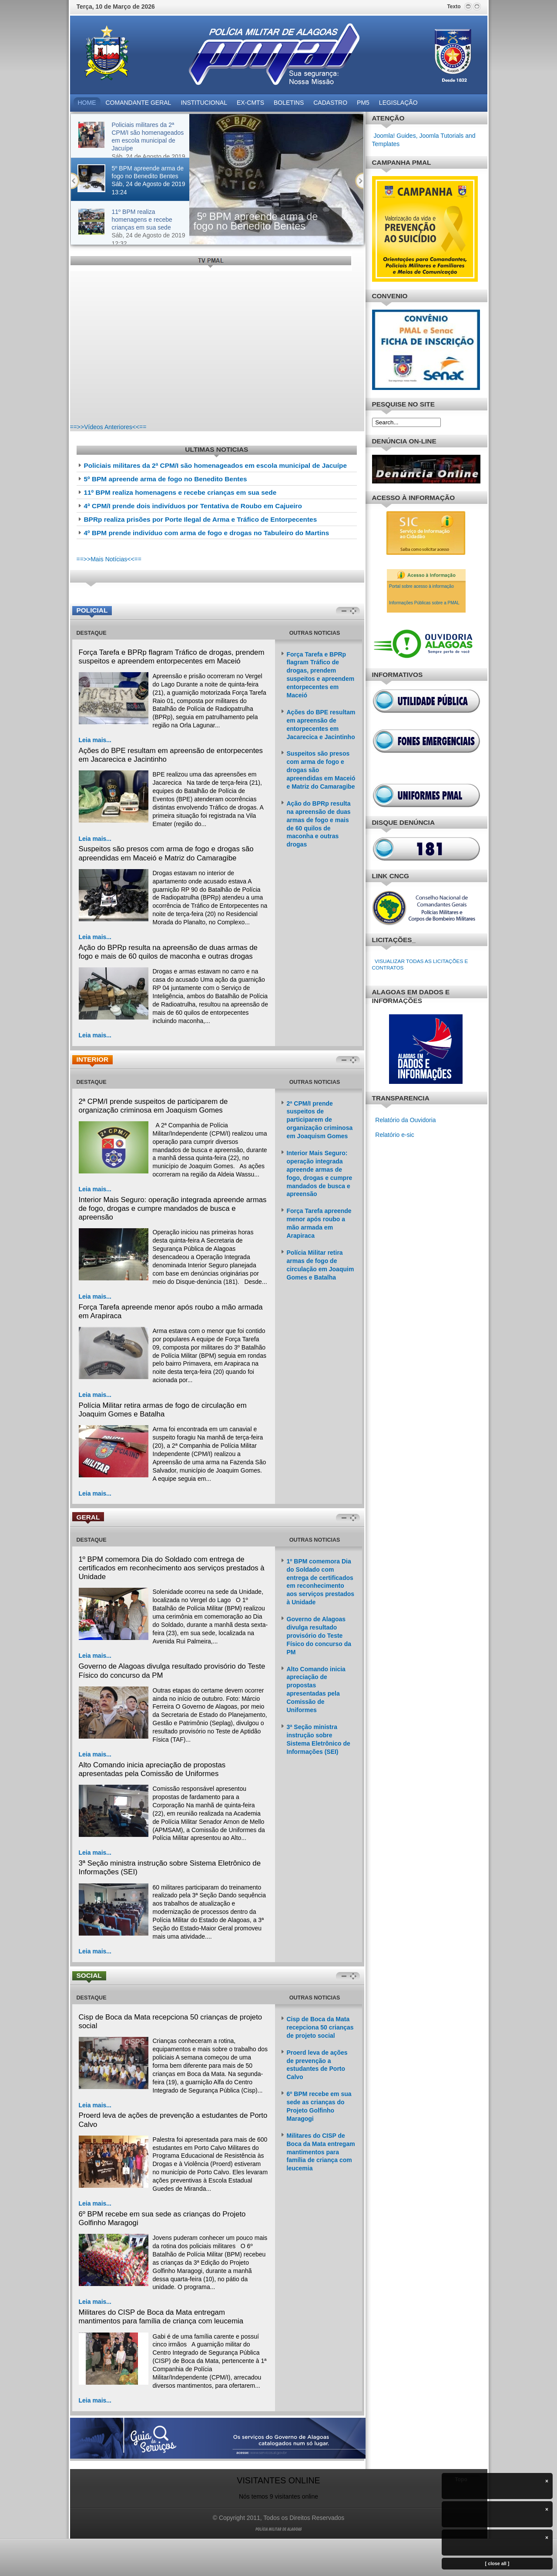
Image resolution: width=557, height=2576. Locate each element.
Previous (75, 181)
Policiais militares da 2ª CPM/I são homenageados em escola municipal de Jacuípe (215, 465)
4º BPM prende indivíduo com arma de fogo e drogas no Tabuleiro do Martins (206, 533)
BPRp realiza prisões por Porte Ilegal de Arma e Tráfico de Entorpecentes (200, 519)
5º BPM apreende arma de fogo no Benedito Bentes (256, 221)
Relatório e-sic (394, 1134)
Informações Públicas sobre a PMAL (424, 602)
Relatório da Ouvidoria (405, 1119)
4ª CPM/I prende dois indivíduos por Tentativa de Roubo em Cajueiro (193, 506)
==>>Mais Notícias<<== (109, 559)
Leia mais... (95, 739)
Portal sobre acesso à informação (421, 586)
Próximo (359, 181)
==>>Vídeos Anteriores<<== (108, 426)
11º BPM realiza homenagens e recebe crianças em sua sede (180, 492)
